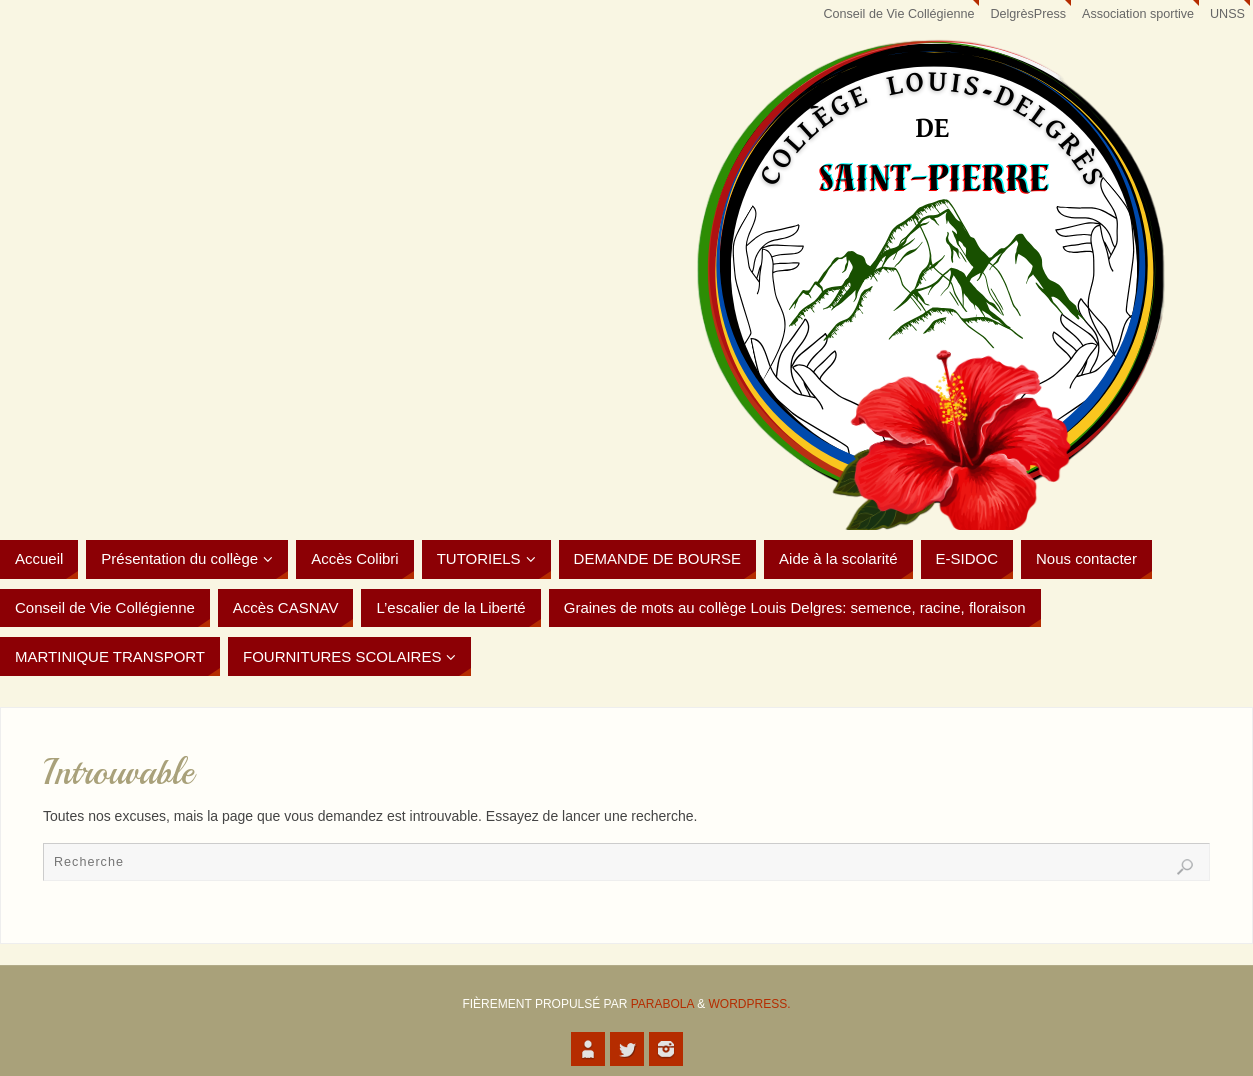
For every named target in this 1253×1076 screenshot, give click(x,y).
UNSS (1227, 14)
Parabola (662, 1004)
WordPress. (750, 1004)
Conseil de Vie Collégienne (898, 14)
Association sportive (1138, 14)
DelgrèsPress (1028, 14)
